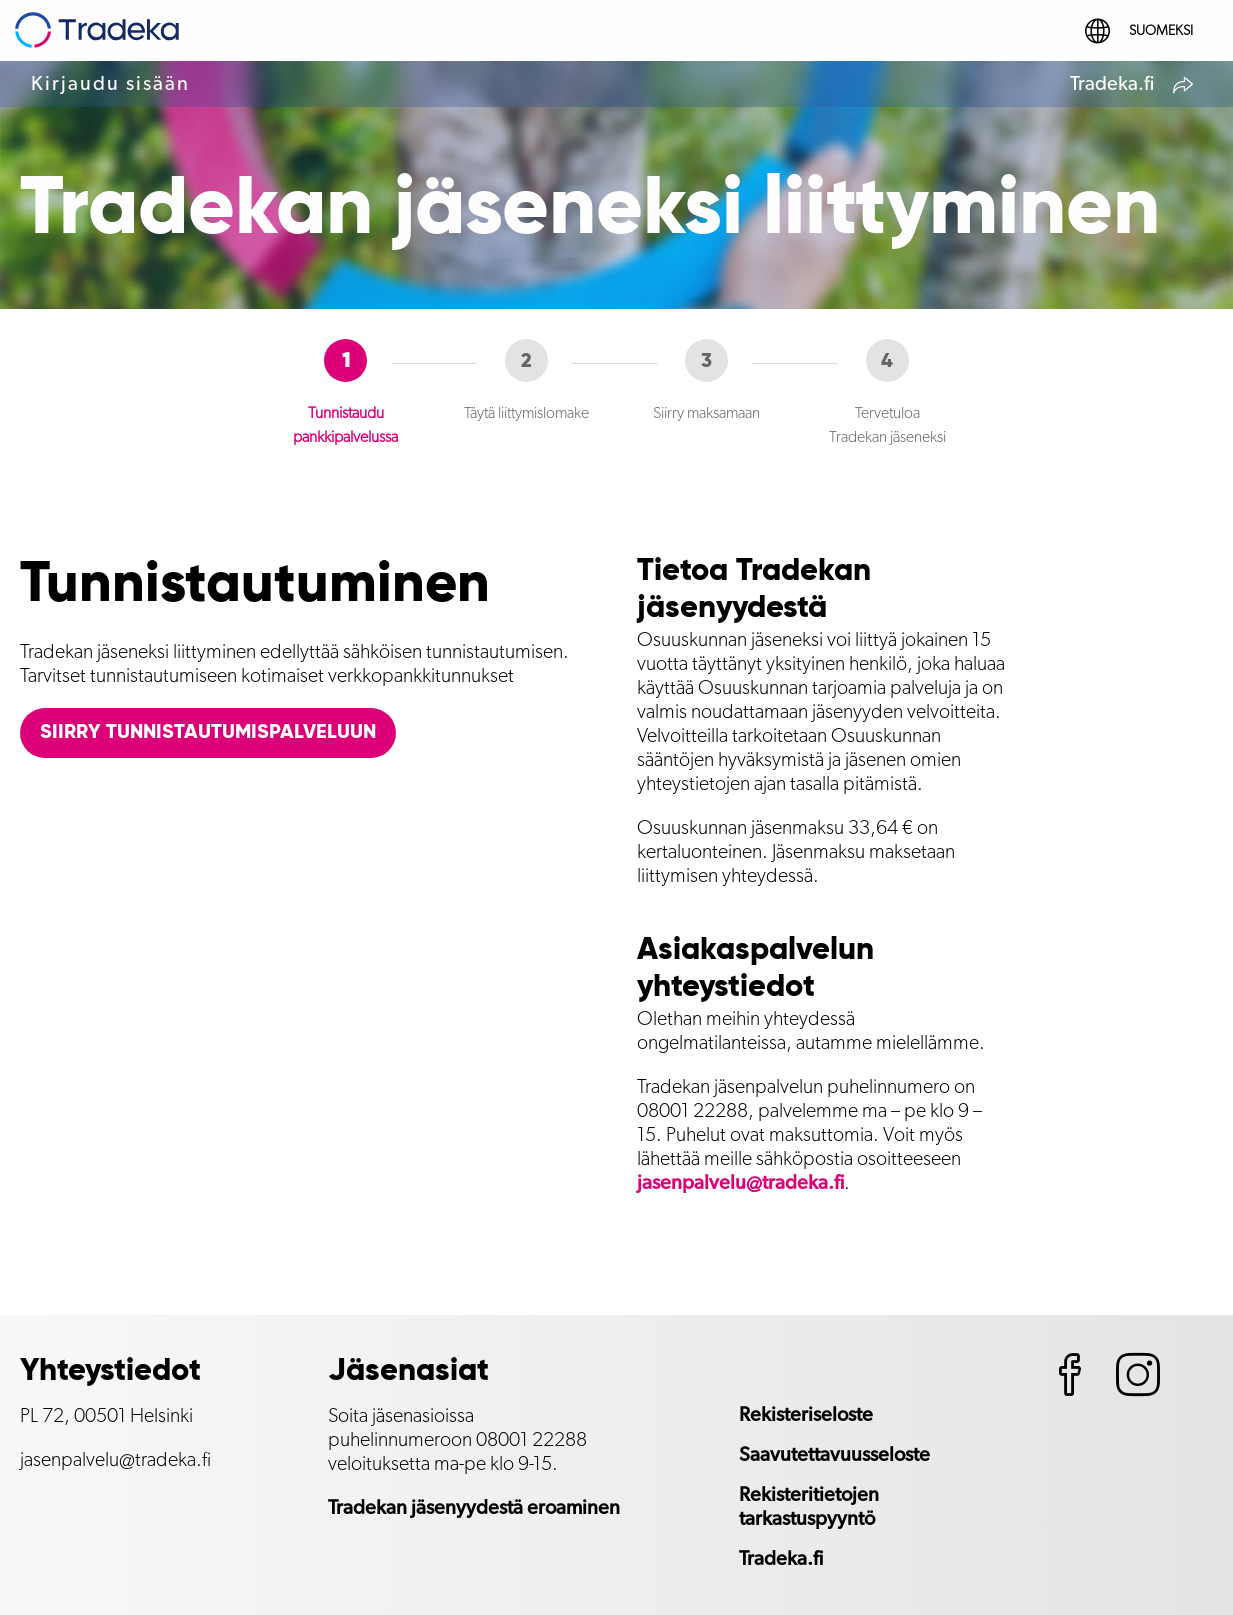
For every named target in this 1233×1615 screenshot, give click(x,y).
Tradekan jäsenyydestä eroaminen (474, 1508)
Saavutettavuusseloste (834, 1455)
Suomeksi (1139, 31)
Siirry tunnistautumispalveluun (208, 733)
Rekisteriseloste (806, 1415)
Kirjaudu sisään (110, 84)
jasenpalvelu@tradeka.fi (740, 1183)
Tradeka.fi (1134, 87)
